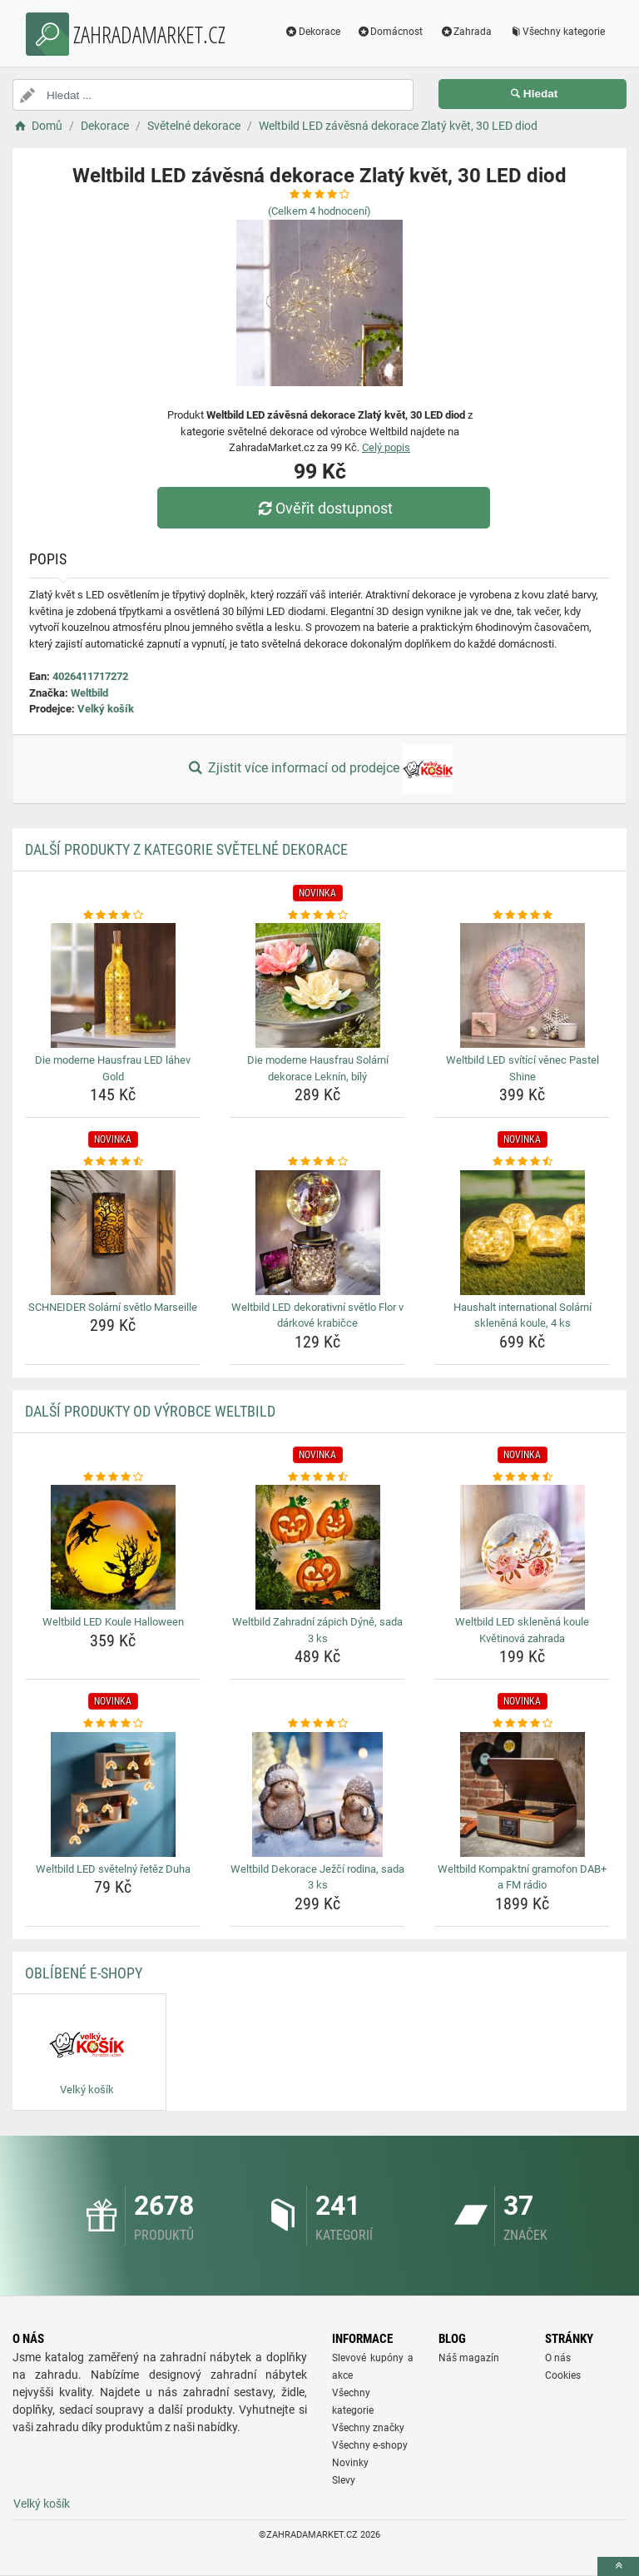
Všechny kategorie (556, 31)
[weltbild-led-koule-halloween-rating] (113, 1477)
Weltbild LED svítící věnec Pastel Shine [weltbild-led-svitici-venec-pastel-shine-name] (522, 1068)
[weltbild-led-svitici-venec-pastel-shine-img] (522, 985)
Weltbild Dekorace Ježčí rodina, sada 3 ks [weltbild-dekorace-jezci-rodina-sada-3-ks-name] (317, 1877)
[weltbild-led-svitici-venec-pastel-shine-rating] (522, 915)
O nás (558, 2358)
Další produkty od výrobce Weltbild (150, 1411)
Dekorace (312, 31)
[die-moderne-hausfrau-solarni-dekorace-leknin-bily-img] (317, 985)
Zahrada (465, 31)
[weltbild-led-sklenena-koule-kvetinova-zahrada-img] (522, 1547)
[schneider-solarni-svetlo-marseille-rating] (113, 1162)
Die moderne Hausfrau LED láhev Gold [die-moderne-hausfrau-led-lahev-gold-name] (113, 1068)
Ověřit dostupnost (324, 508)
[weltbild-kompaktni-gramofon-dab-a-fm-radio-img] (522, 1794)
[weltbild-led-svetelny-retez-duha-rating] (113, 1723)
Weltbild (89, 693)
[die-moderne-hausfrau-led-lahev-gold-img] (113, 985)
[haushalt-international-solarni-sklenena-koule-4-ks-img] (522, 1232)
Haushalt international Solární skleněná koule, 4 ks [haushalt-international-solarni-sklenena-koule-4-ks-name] (522, 1315)
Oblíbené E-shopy (83, 1973)
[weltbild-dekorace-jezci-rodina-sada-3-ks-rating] (317, 1723)
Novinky (350, 2463)
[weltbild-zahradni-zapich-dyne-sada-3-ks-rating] (317, 1477)
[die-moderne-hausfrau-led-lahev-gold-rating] (113, 915)
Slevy (343, 2480)
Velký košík (105, 708)
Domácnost (390, 31)
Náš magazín (468, 2358)
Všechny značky (368, 2428)
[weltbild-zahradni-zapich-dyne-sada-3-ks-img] (317, 1547)
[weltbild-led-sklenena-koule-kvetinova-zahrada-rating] (522, 1477)
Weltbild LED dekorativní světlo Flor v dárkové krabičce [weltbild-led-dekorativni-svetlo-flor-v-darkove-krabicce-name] (317, 1315)
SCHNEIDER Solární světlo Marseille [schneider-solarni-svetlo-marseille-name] (112, 1307)
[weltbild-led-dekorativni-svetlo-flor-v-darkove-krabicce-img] (317, 1232)
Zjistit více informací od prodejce (319, 769)
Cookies (563, 2375)
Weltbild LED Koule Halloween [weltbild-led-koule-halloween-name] (113, 1622)
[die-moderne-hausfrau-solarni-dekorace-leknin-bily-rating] (317, 915)
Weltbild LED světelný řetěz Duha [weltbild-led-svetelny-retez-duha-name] (113, 1869)
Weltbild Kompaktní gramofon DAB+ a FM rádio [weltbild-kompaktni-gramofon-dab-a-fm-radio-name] (522, 1877)
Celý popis (386, 447)
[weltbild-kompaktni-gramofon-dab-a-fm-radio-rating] (522, 1723)
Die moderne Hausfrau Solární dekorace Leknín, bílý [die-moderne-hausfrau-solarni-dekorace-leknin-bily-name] (318, 1068)
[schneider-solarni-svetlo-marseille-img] (113, 1232)
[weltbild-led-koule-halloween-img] (113, 1547)
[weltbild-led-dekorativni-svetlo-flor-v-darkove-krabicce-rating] (317, 1162)
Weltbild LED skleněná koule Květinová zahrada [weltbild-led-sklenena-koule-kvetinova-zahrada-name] (522, 1630)
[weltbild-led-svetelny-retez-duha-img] (113, 1794)
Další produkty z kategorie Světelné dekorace (186, 849)
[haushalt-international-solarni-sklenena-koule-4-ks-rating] (522, 1162)
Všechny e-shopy (370, 2445)
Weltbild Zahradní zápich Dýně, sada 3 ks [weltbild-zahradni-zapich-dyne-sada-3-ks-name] (317, 1630)
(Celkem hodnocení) (319, 211)
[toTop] (618, 2566)
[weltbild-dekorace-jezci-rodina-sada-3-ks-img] (317, 1794)
